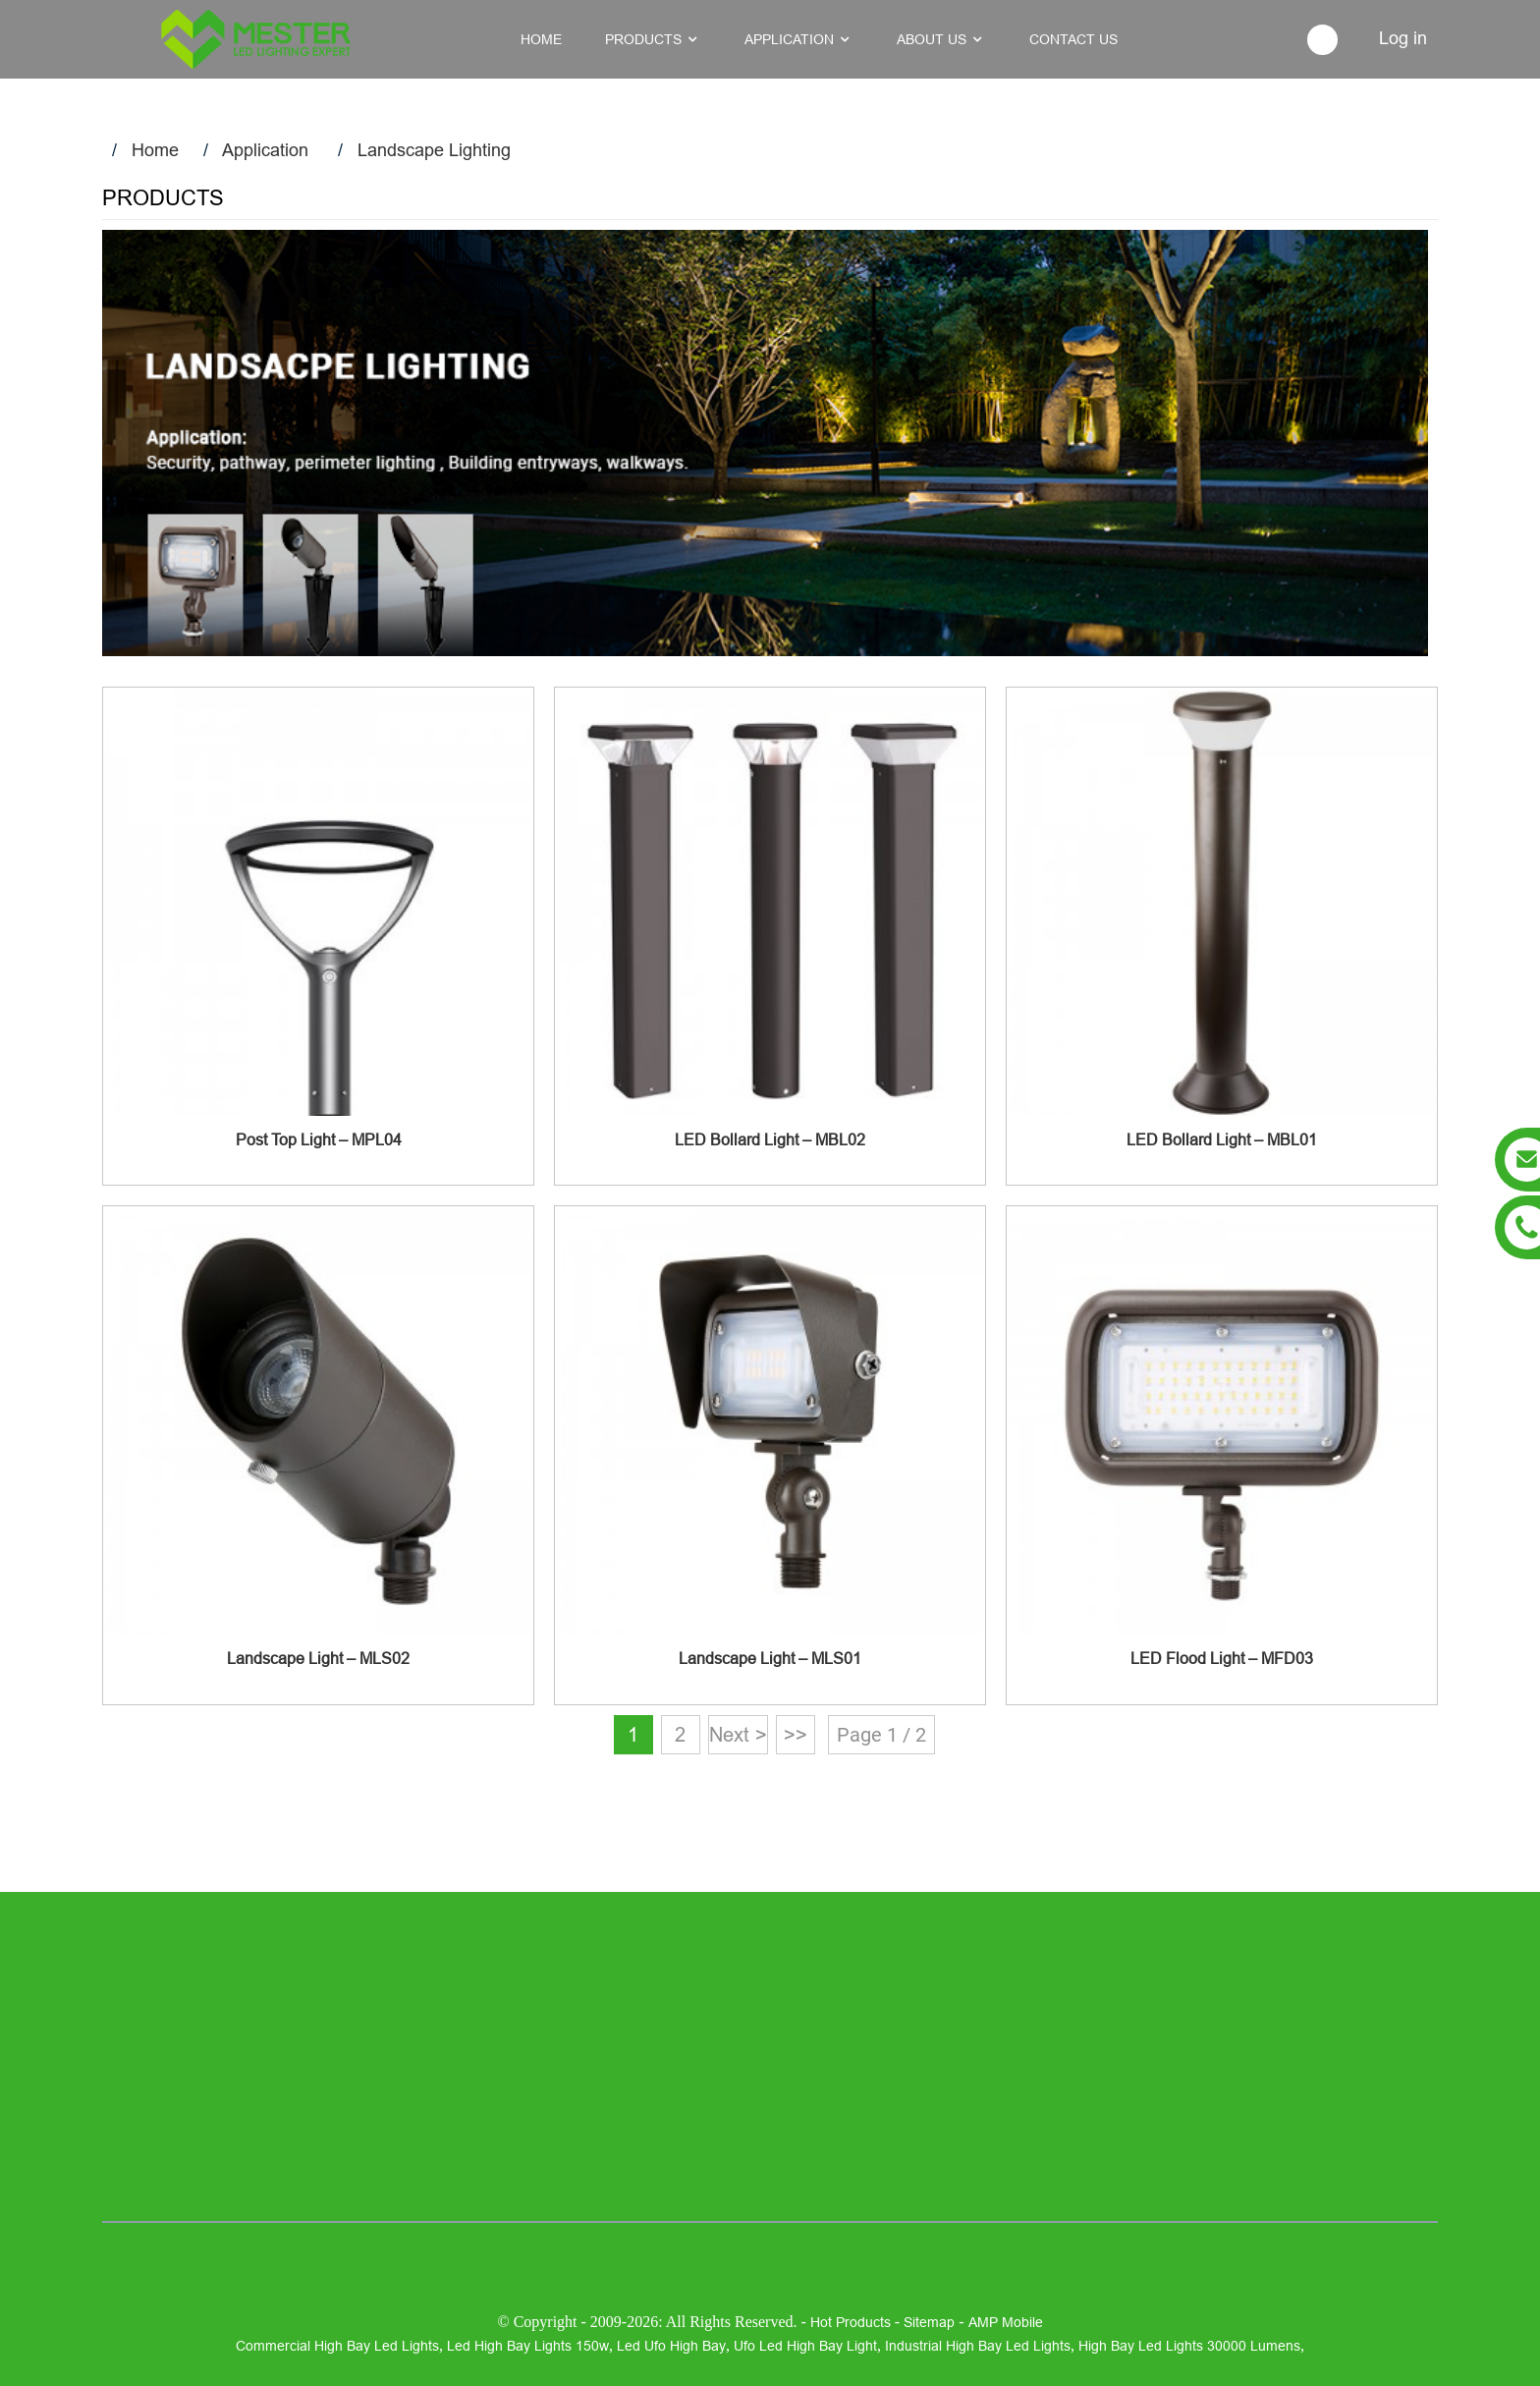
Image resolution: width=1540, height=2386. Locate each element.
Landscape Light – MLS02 (318, 1658)
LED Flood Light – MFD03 (1221, 1658)
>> (795, 1734)
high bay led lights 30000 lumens (1189, 2346)
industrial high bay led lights (978, 2346)
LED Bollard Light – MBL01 (1222, 1139)
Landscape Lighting (434, 149)
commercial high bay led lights (337, 2346)
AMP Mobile (1005, 2322)
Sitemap (929, 2322)
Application (265, 149)
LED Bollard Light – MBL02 (770, 1139)
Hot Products (850, 2322)
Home (155, 149)
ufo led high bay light (805, 2346)
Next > (738, 1734)
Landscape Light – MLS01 (770, 1658)
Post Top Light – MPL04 (319, 1139)
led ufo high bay (671, 2346)
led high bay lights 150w (528, 2346)
